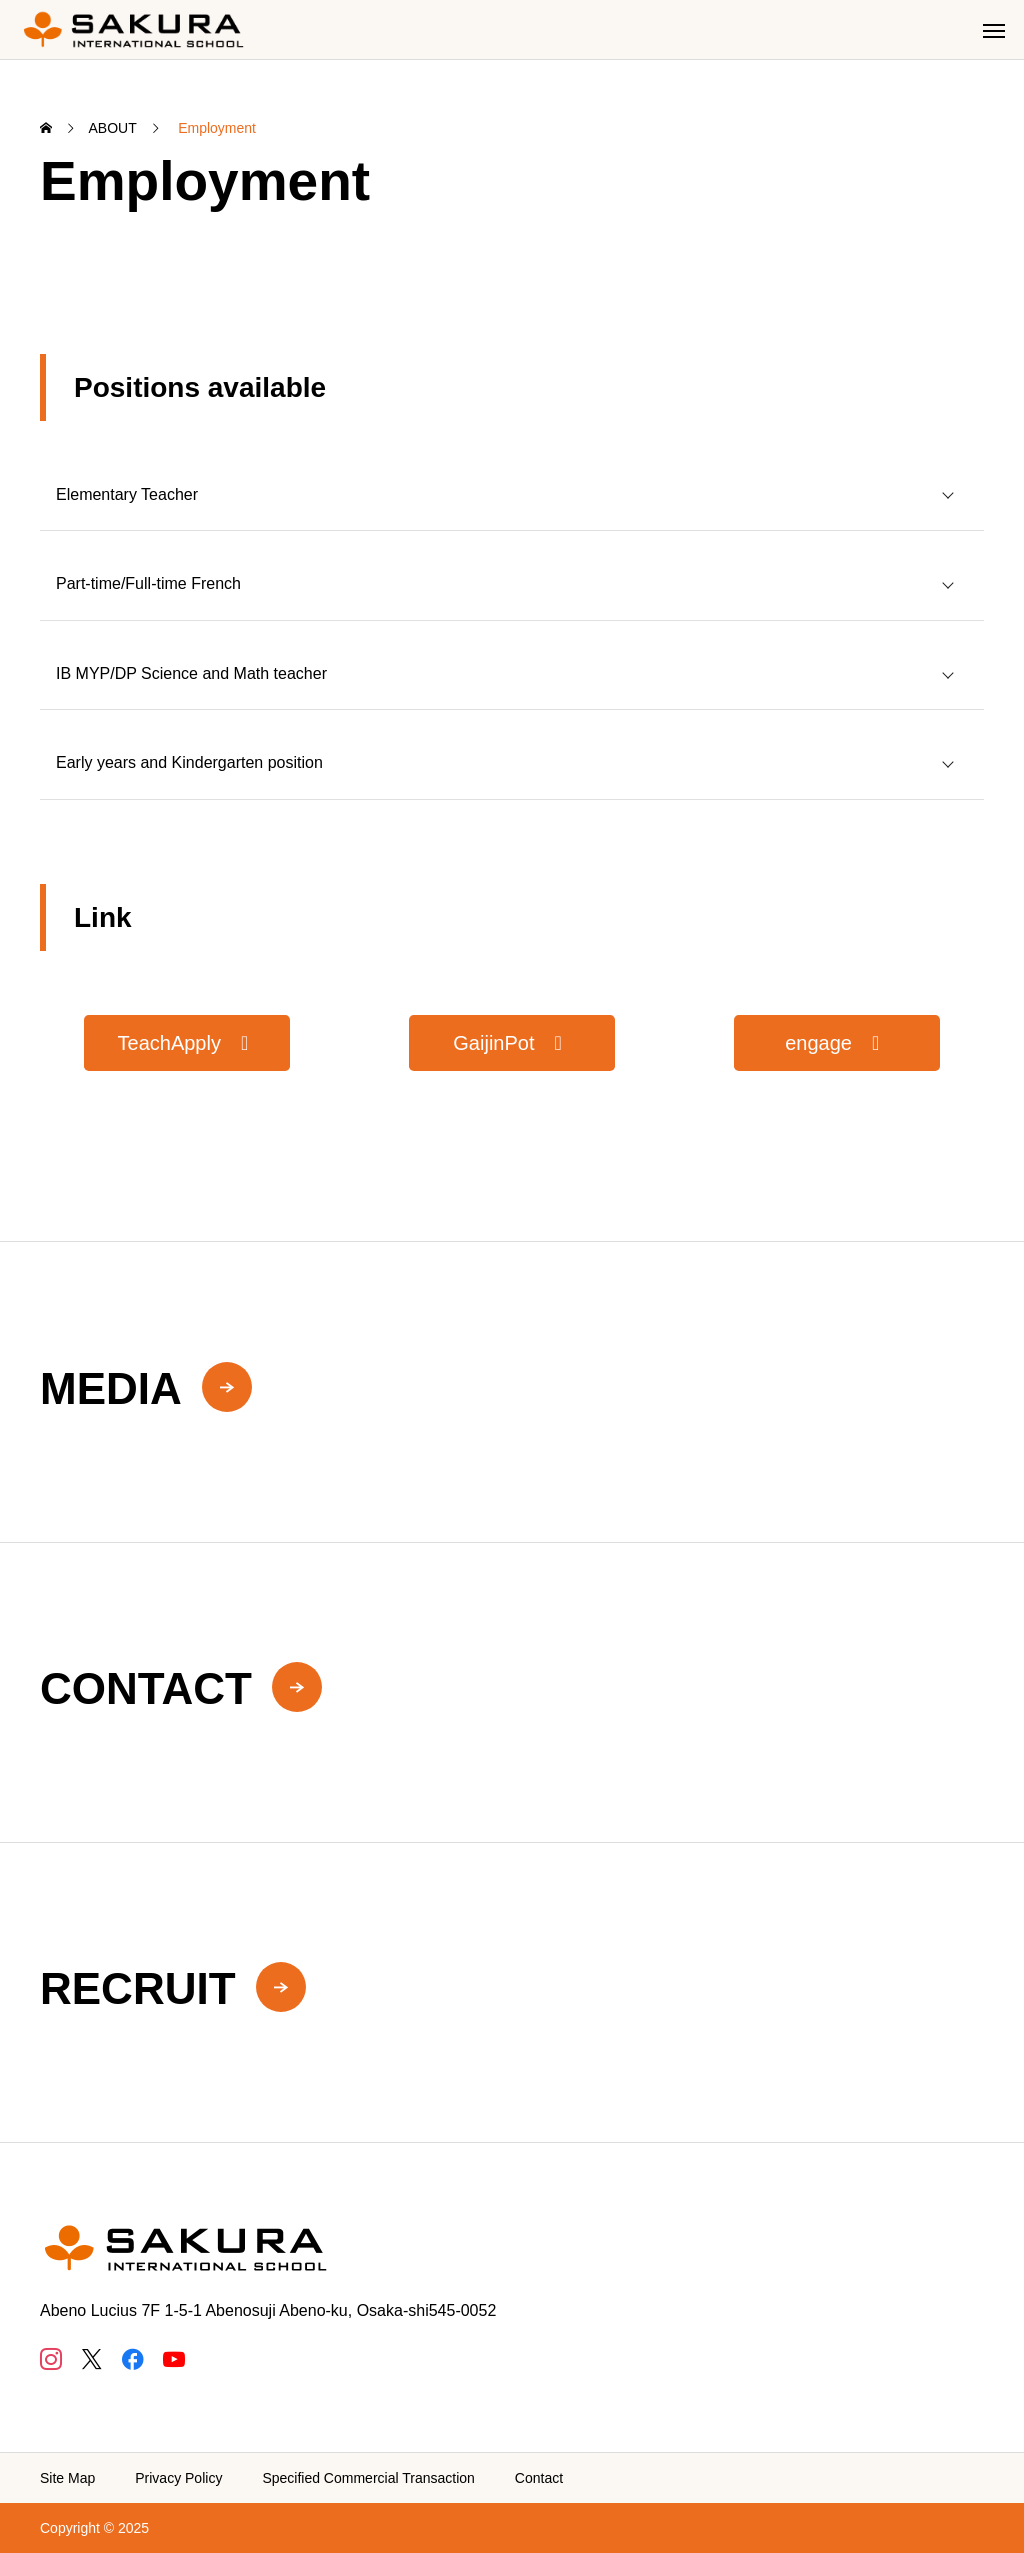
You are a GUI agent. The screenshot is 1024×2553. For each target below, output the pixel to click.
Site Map (67, 2478)
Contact (539, 2478)
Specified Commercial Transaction (368, 2478)
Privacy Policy (178, 2478)
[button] (187, 1043)
